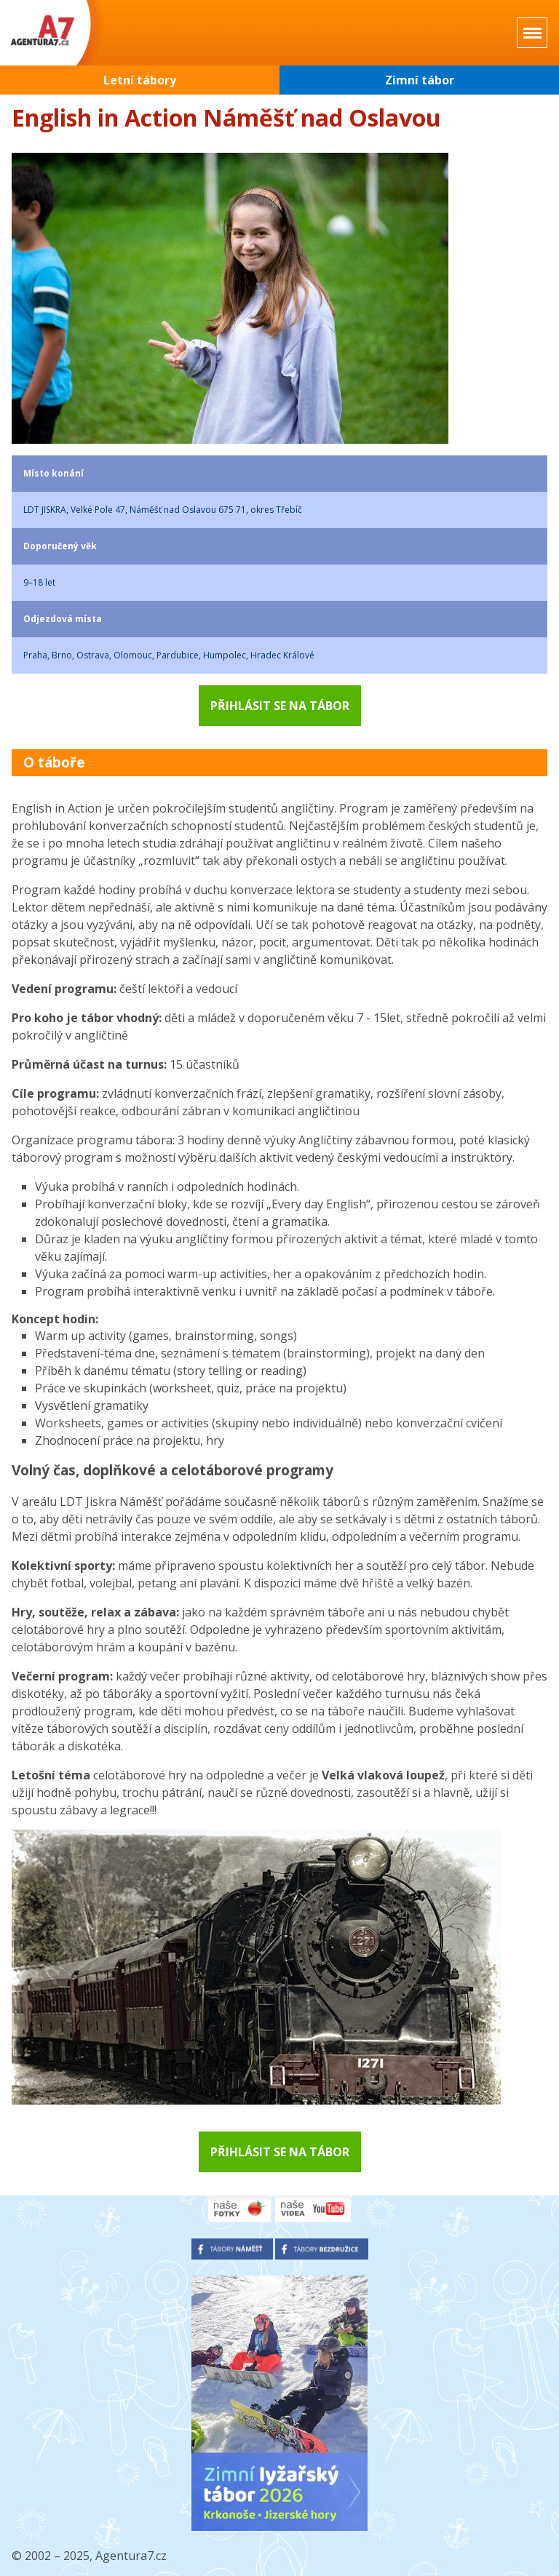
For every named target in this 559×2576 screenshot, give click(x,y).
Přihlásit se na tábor (279, 706)
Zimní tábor (419, 80)
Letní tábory (139, 80)
